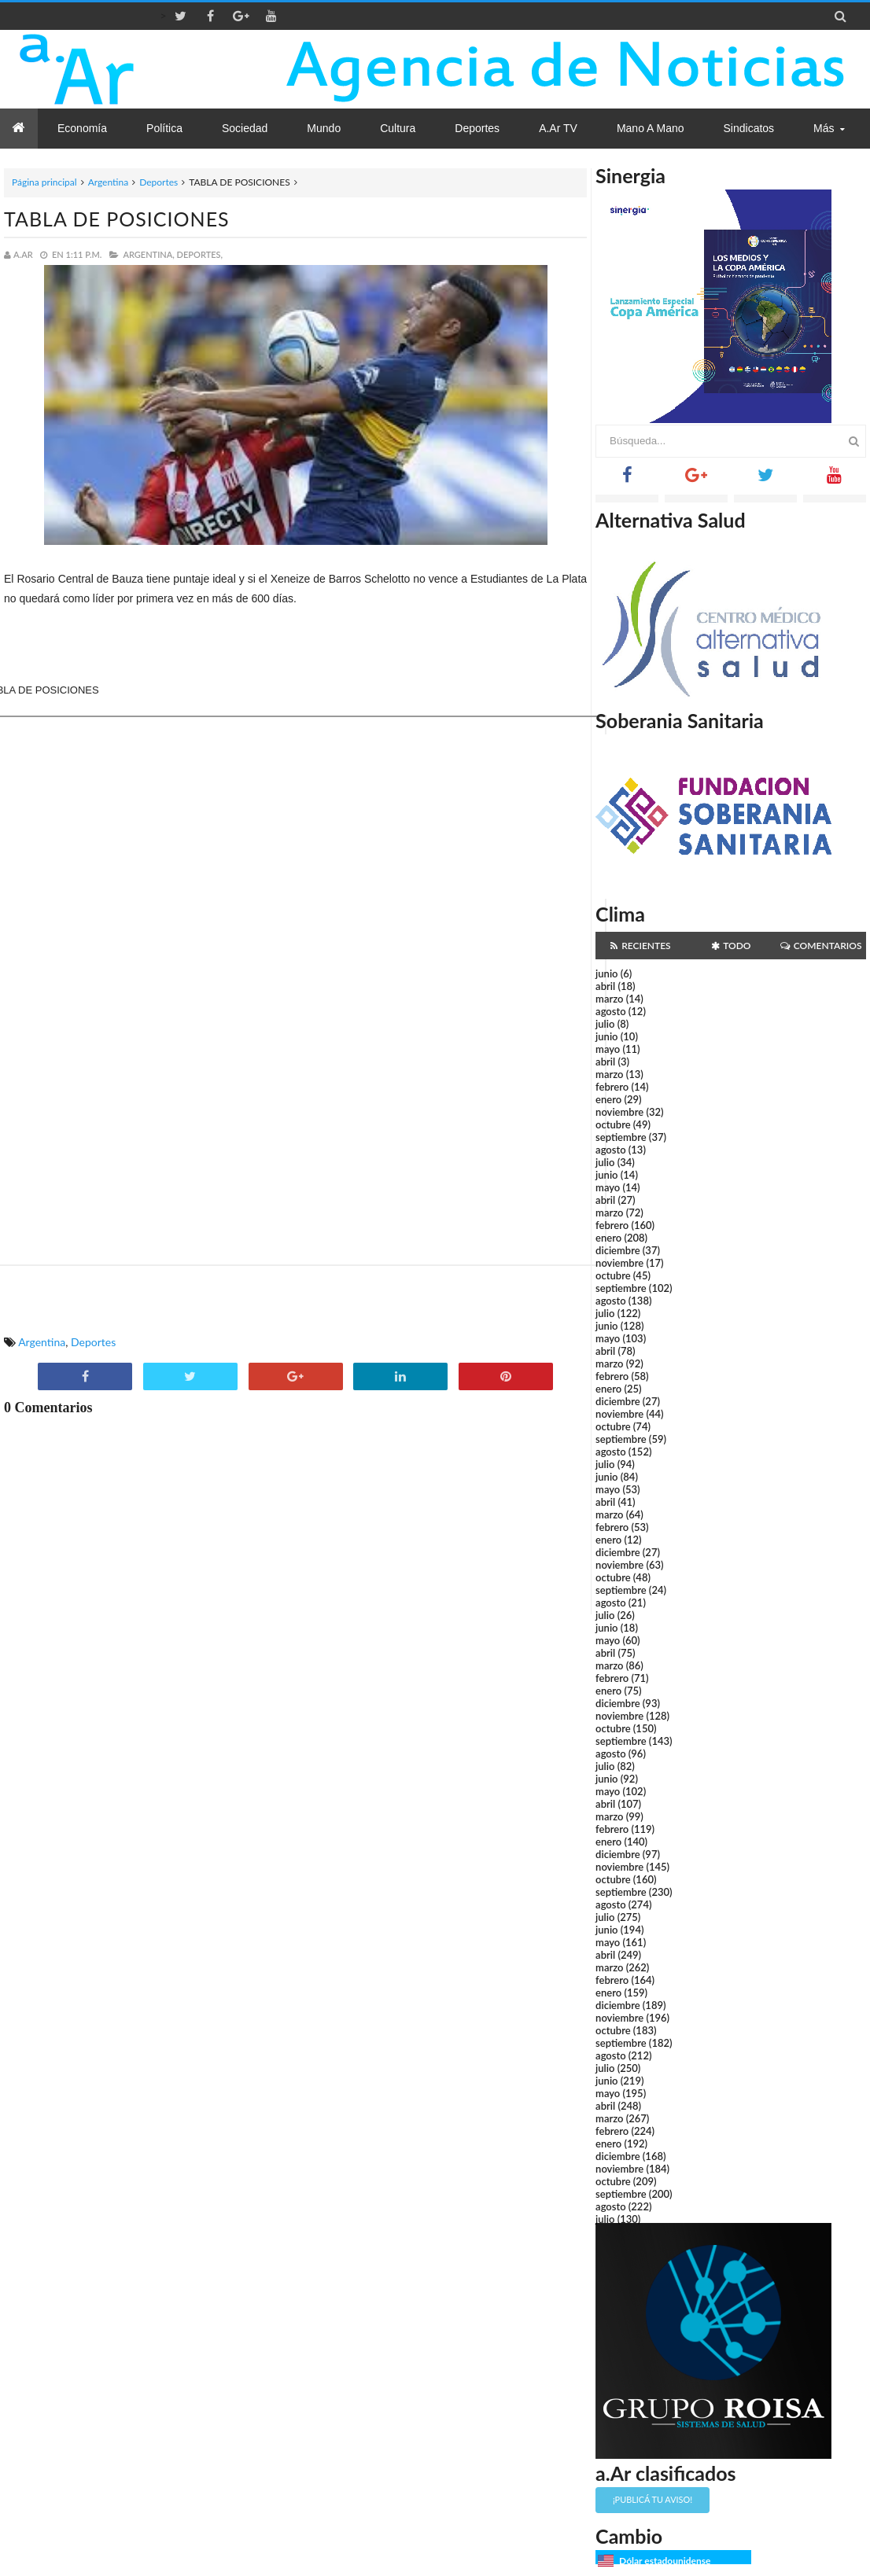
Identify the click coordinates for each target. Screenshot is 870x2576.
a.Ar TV (558, 128)
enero (608, 1099)
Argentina (108, 182)
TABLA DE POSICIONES (117, 218)
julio (604, 1024)
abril (605, 986)
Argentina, (148, 254)
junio (606, 973)
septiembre (621, 1137)
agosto (610, 1011)
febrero (612, 1086)
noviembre (619, 1112)
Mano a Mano (650, 128)
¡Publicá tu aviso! (652, 2499)
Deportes (158, 182)
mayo (607, 1049)
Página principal (44, 182)
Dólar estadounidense (664, 2561)
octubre (613, 1124)
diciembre (617, 1250)
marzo (609, 998)
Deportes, (200, 254)
